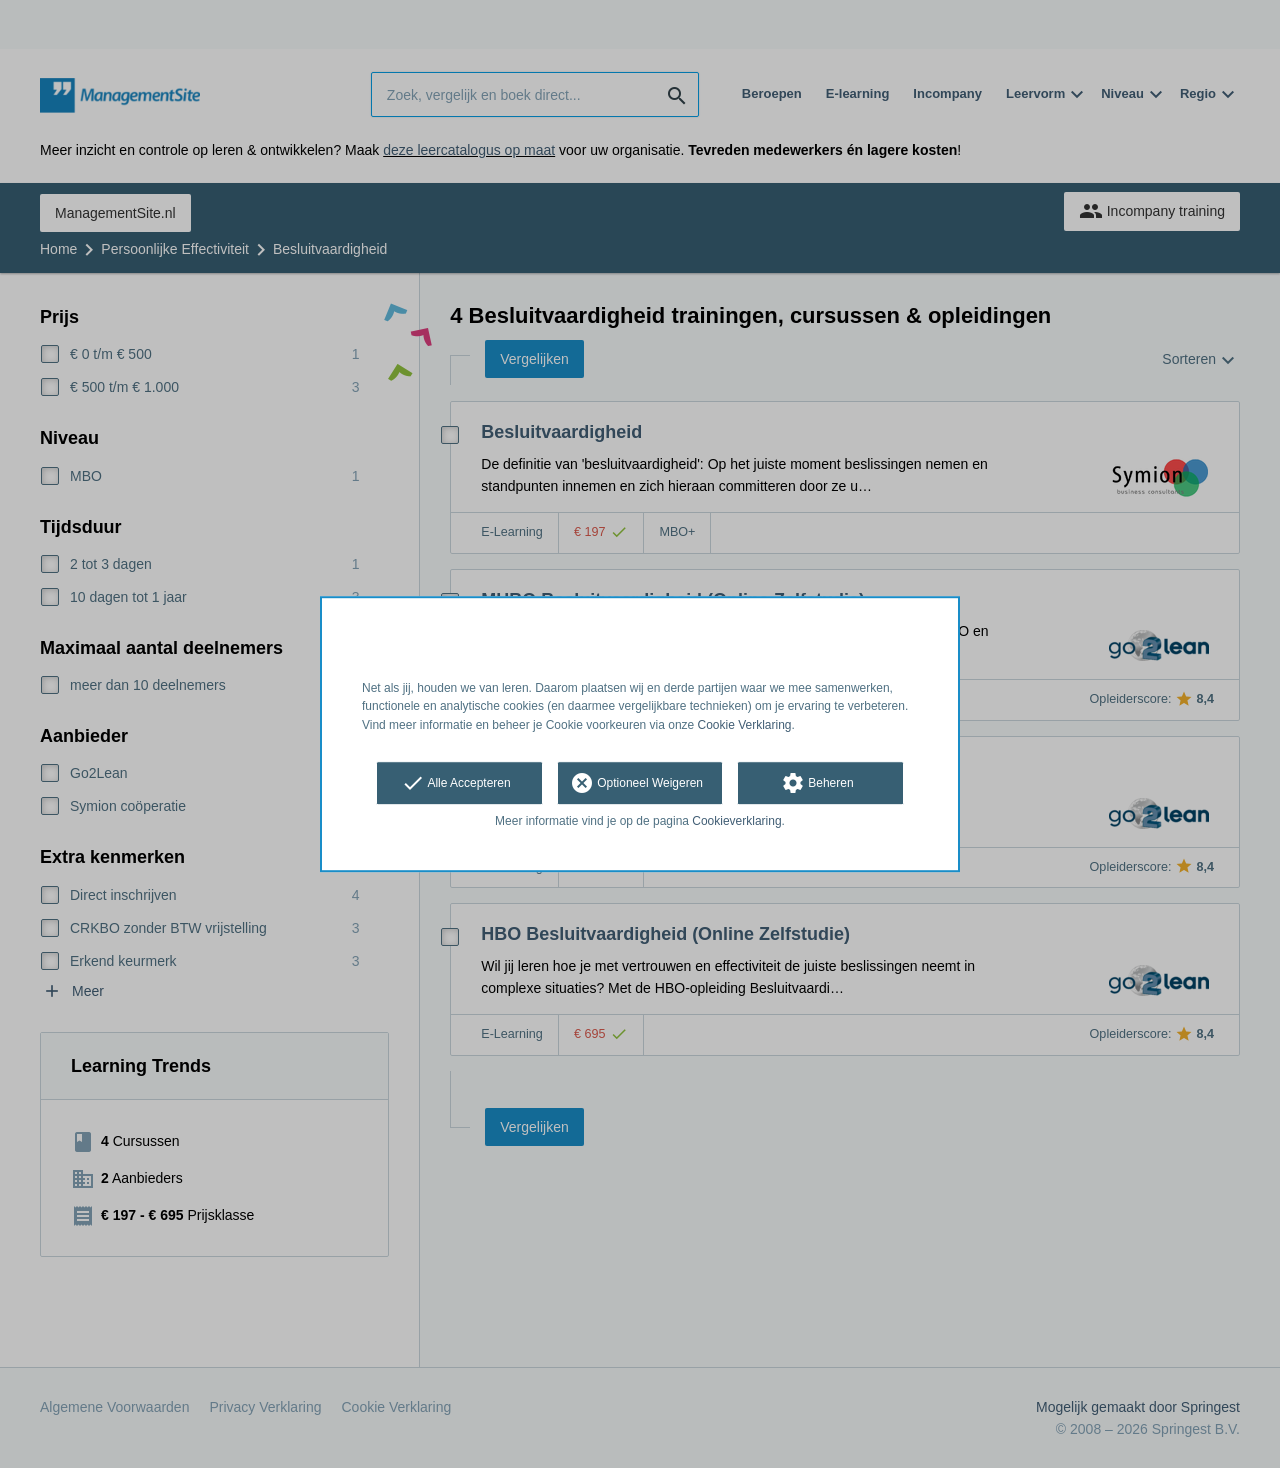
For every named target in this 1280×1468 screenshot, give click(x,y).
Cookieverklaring (736, 821)
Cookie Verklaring (745, 725)
